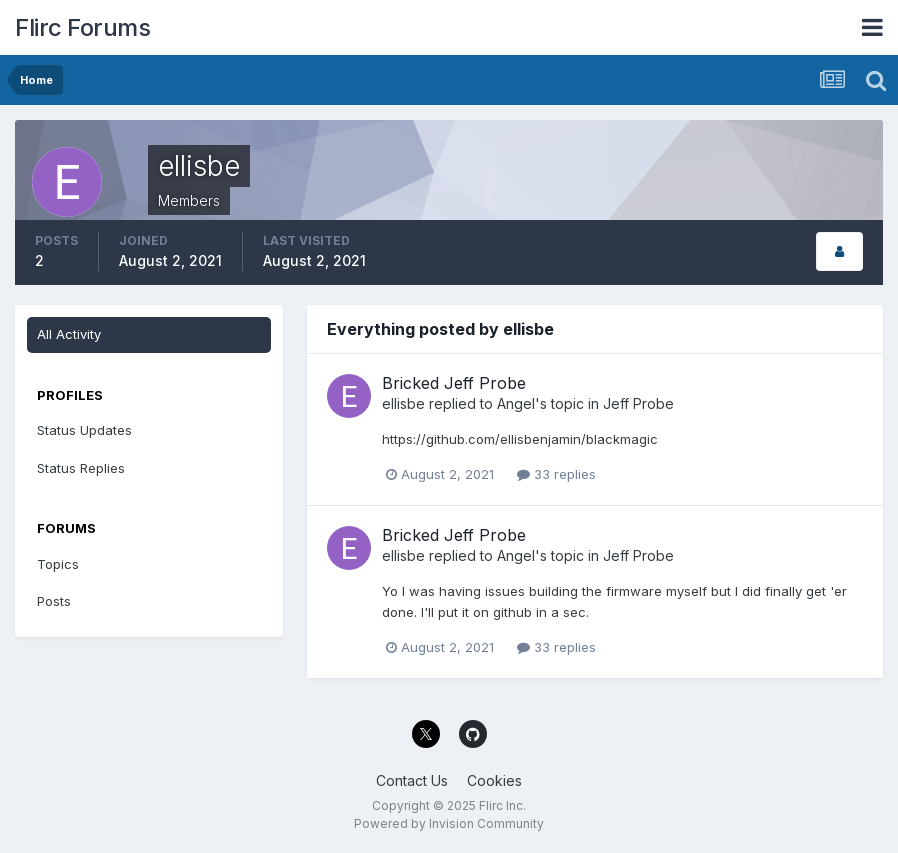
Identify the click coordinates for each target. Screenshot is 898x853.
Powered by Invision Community (449, 823)
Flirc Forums (82, 27)
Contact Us (412, 780)
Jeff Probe (638, 403)
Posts (54, 601)
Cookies (494, 780)
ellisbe (403, 403)
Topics (58, 564)
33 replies (556, 474)
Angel (516, 403)
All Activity (69, 334)
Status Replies (81, 468)
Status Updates (84, 430)
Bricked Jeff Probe (454, 383)
